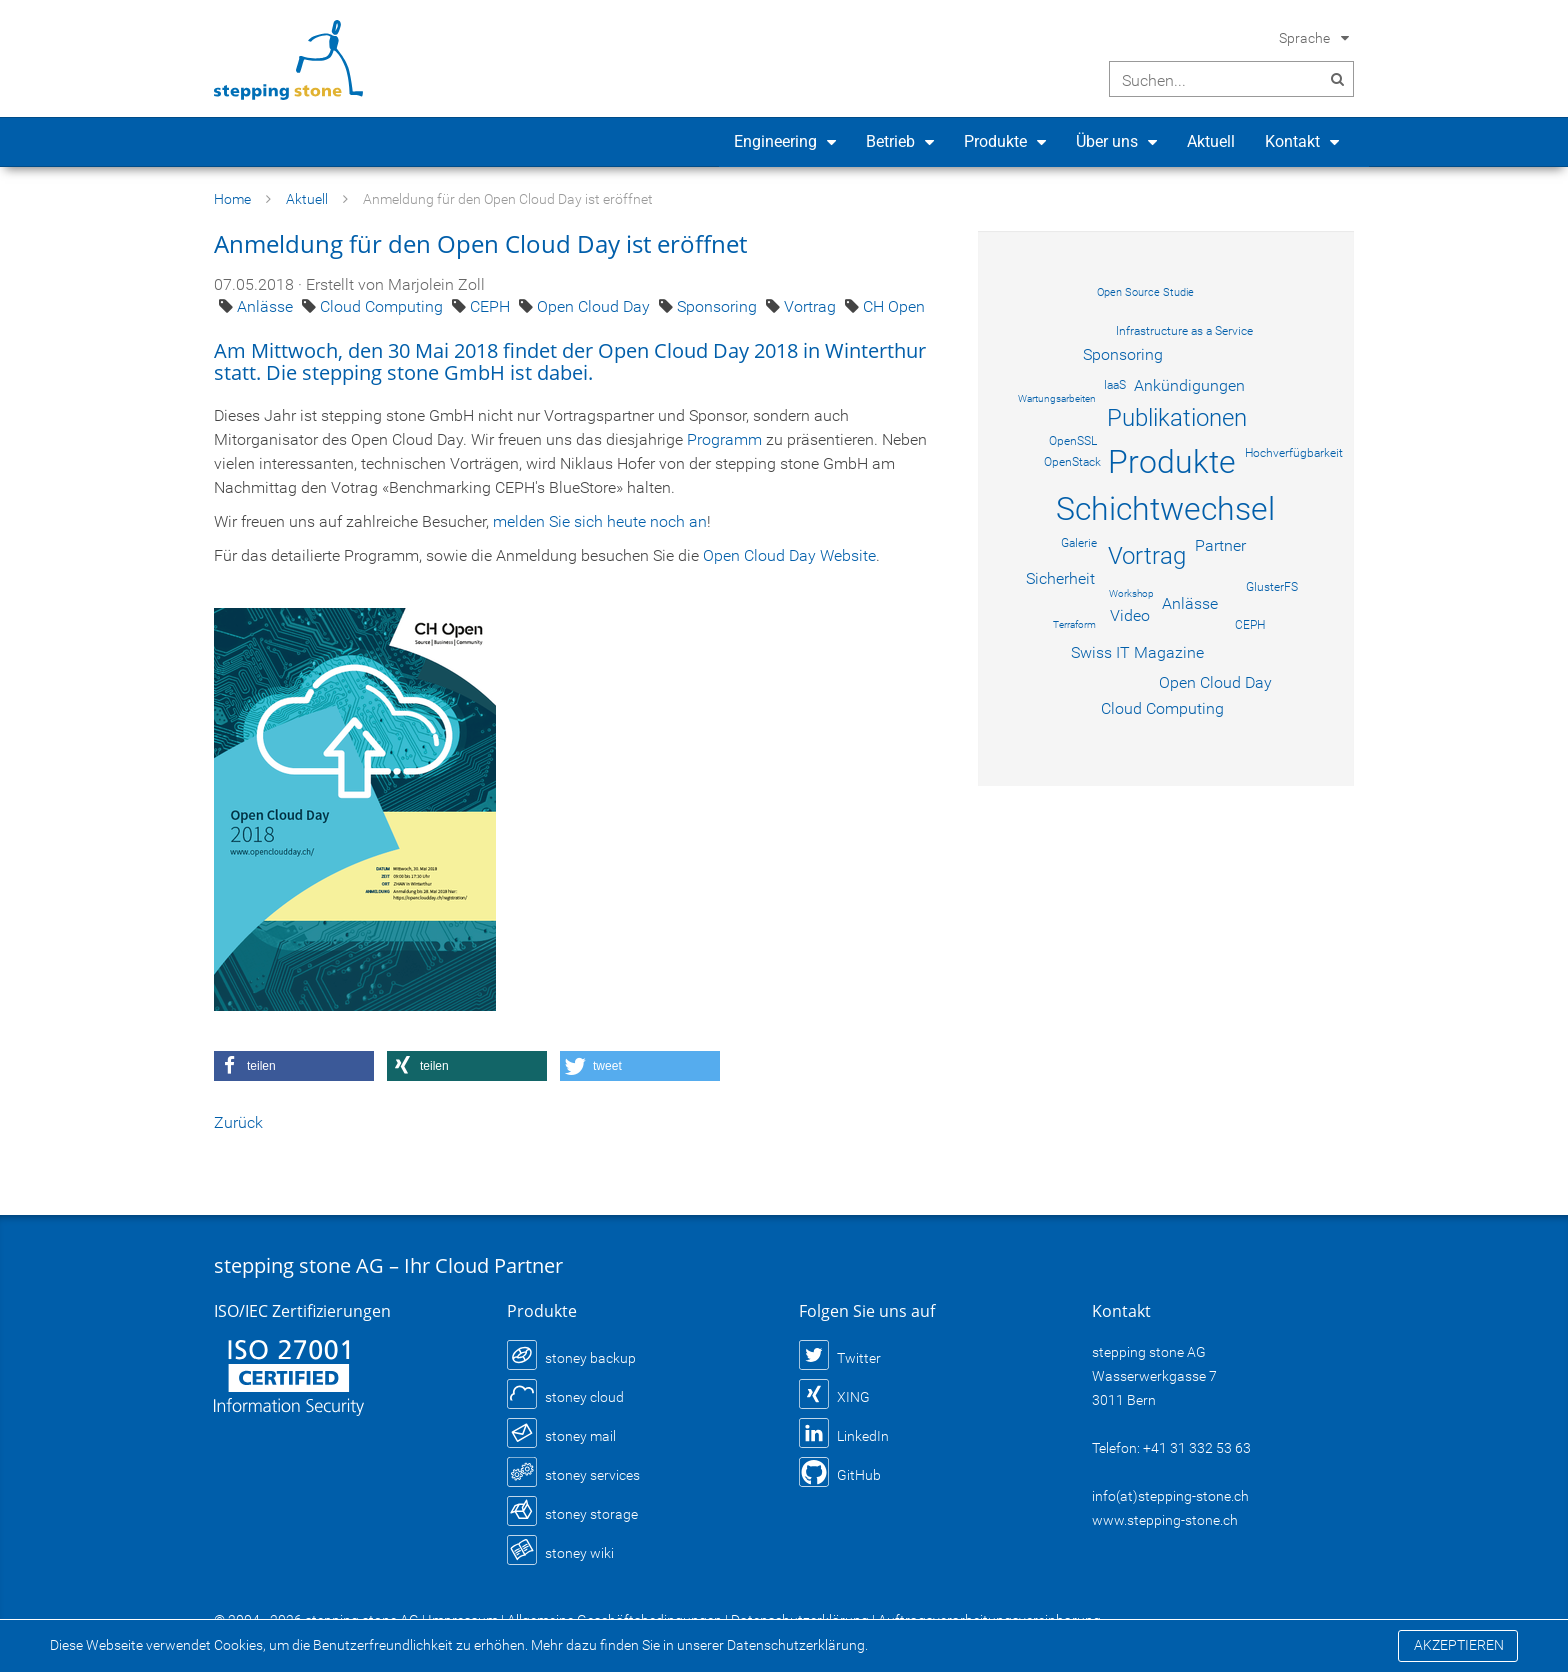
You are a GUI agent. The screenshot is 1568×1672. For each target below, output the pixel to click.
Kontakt (1292, 141)
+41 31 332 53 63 (1197, 1448)
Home (232, 199)
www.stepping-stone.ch (1165, 1520)
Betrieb (890, 141)
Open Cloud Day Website (789, 555)
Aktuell (1211, 141)
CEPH (492, 306)
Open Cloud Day (595, 306)
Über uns (1107, 141)
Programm (724, 439)
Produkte (995, 141)
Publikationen (1177, 418)
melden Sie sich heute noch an (600, 521)
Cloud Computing (383, 306)
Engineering (775, 141)
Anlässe (267, 306)
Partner (1220, 545)
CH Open (894, 306)
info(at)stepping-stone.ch (1170, 1496)
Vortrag (812, 306)
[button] (294, 1066)
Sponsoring (719, 306)
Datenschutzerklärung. (797, 1645)
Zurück (238, 1122)
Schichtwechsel (1165, 509)
